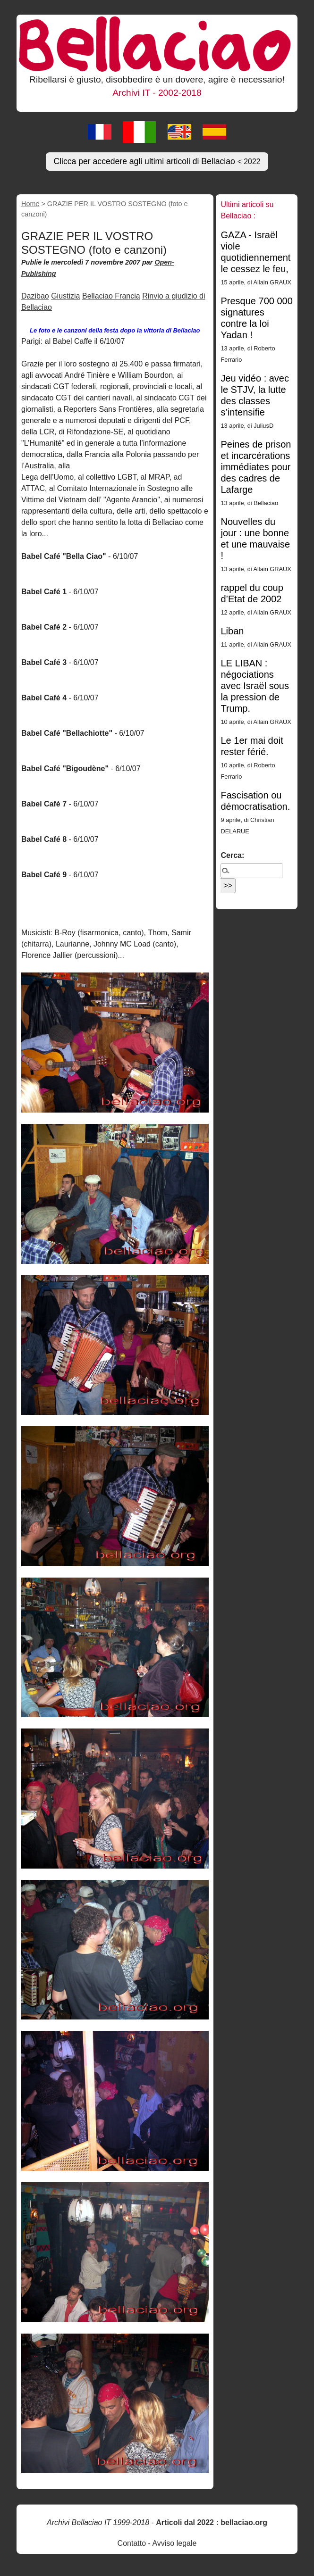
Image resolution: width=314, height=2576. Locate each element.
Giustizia (65, 296)
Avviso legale (174, 2543)
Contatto (132, 2543)
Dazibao (35, 296)
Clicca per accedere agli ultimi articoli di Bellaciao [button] (156, 161)
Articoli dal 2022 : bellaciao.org (211, 2522)
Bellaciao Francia (111, 296)
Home (30, 204)
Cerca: (232, 855)
